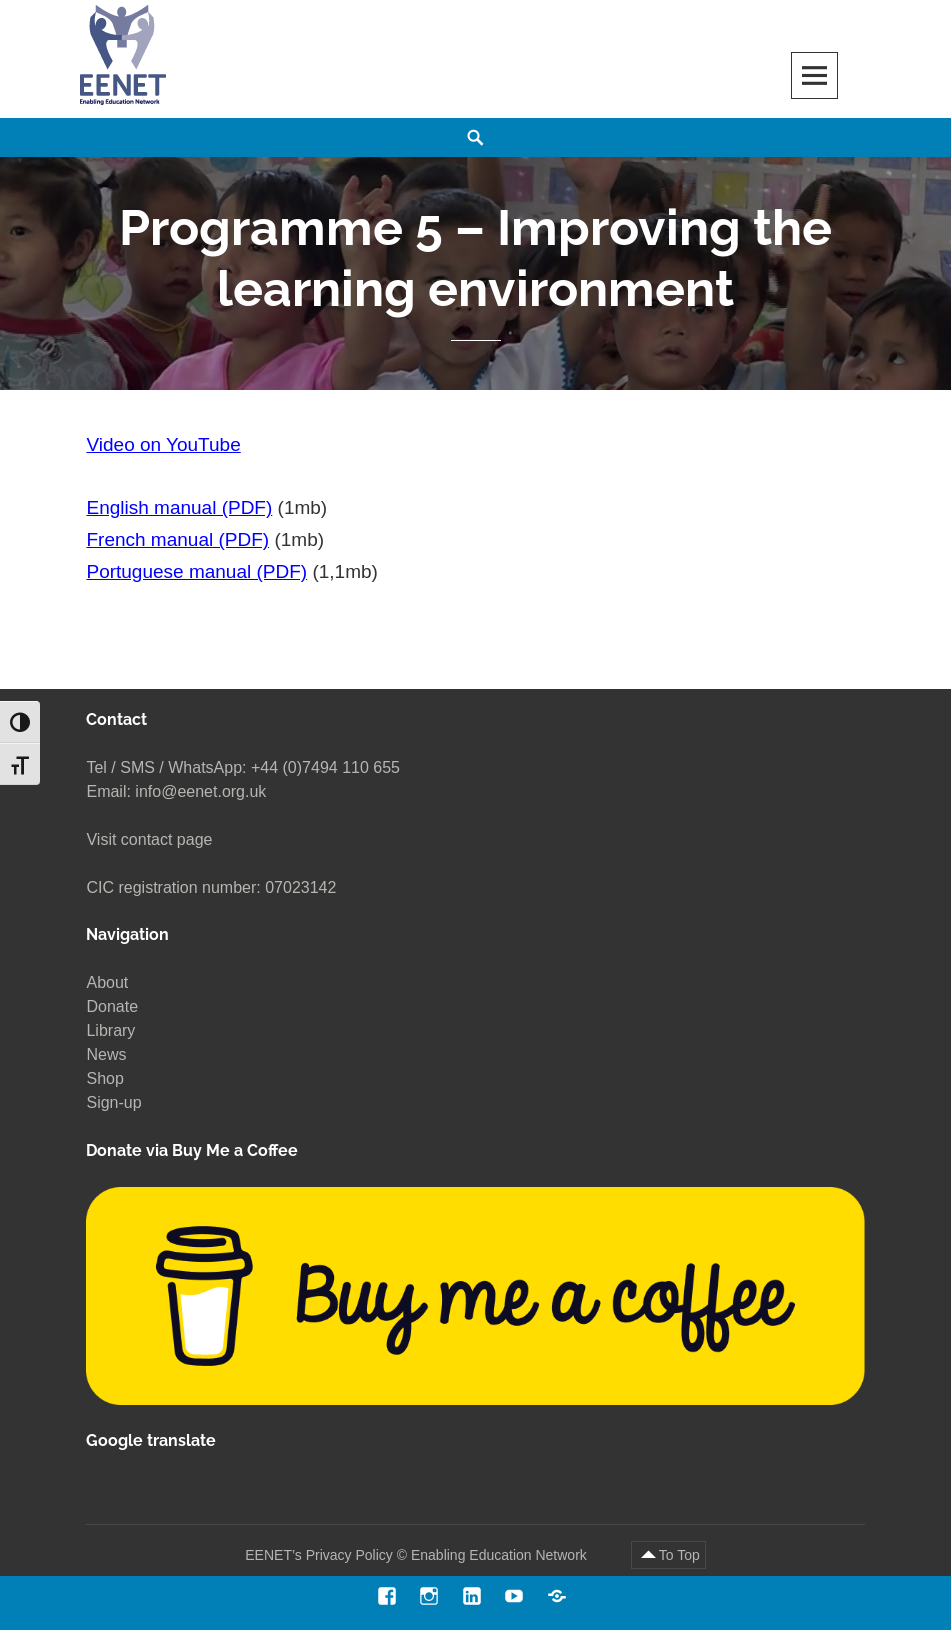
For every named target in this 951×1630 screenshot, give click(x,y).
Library (110, 1030)
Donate (112, 1006)
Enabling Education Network (501, 1555)
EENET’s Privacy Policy (319, 1555)
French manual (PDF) (177, 540)
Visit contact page (149, 839)
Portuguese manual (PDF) (196, 572)
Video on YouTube (163, 444)
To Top (679, 1555)
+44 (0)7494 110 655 (325, 767)
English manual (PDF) (179, 508)
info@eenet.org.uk (200, 791)
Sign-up (113, 1102)
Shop (104, 1078)
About (107, 982)
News (106, 1054)
